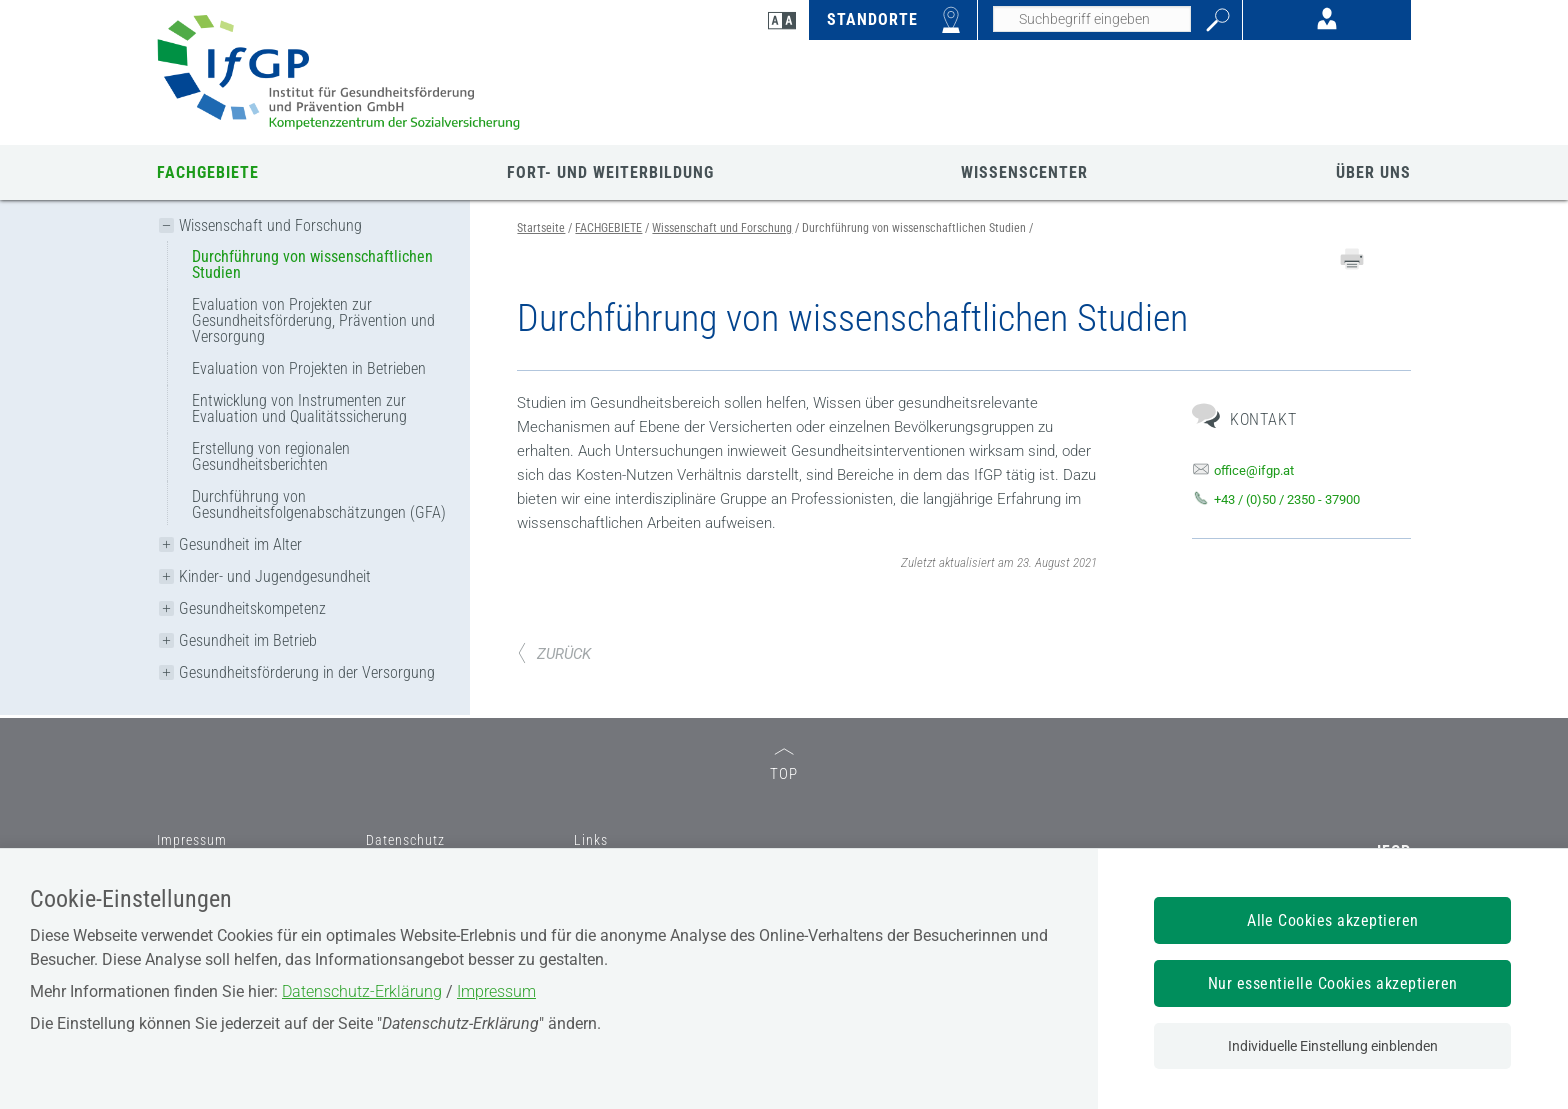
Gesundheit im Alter (240, 544)
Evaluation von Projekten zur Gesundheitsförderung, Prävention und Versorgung (313, 320)
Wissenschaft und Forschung (270, 225)
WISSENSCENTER (1024, 172)
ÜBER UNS (1373, 172)
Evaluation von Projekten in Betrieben (309, 368)
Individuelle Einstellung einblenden (1333, 1046)
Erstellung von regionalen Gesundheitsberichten (271, 456)
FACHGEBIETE (208, 172)
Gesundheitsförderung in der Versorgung (307, 672)
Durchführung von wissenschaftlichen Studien (312, 264)
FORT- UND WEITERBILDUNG (610, 172)
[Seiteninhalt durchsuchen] (1092, 19)
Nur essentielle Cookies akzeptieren (1333, 983)
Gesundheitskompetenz (252, 608)
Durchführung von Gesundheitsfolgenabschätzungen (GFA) (319, 504)
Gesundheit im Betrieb (248, 640)
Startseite (541, 228)
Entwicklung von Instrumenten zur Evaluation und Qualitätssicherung (299, 408)
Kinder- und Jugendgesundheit (275, 576)
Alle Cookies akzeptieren (1333, 920)
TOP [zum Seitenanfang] (784, 765)
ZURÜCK (554, 654)
